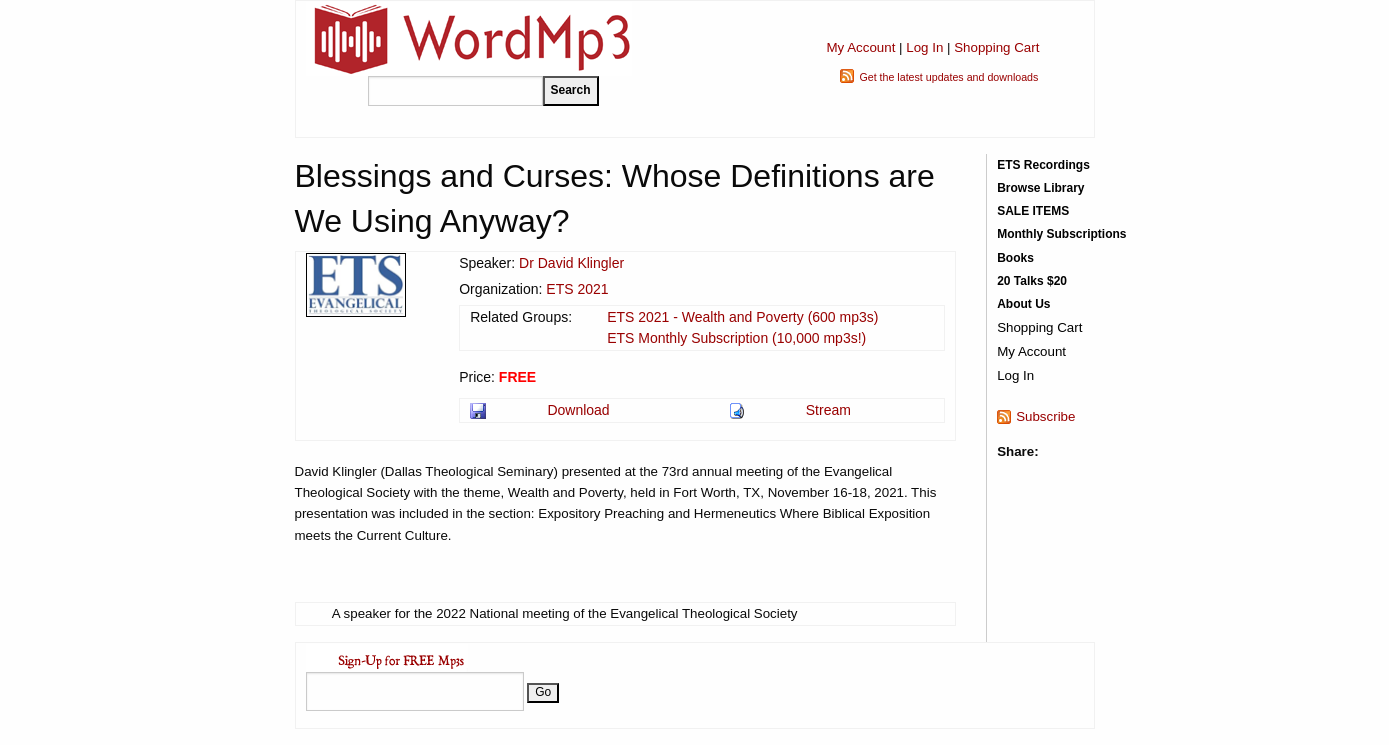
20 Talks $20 (1032, 281)
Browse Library (1040, 188)
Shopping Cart (996, 47)
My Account (860, 47)
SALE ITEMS (1033, 211)
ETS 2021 (577, 289)
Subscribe (1045, 416)
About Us (1023, 304)
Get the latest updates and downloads (948, 77)
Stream (828, 410)
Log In (924, 47)
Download (578, 410)
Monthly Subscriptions (1061, 234)
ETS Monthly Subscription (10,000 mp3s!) (736, 338)
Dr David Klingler (571, 263)
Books (1015, 258)
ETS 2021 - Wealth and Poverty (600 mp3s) (742, 317)
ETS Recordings (1043, 165)
